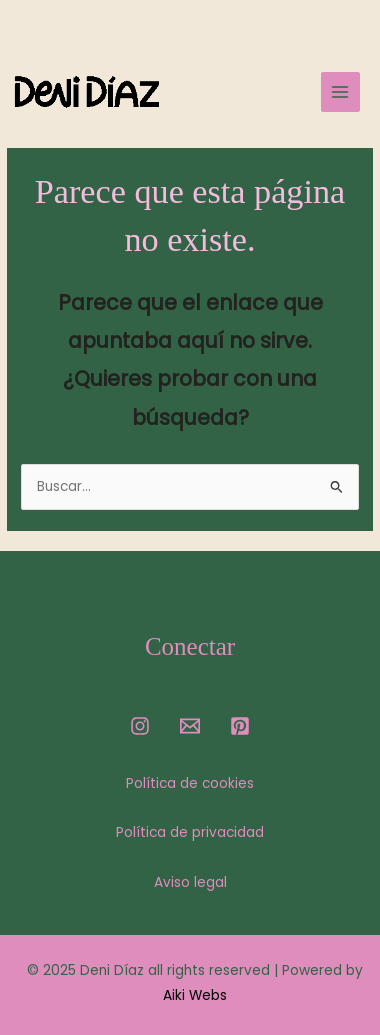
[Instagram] (140, 726)
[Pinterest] (240, 726)
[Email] (190, 726)
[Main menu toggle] (340, 91)
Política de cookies (190, 783)
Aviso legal (190, 882)
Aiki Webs (195, 995)
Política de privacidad (190, 832)
